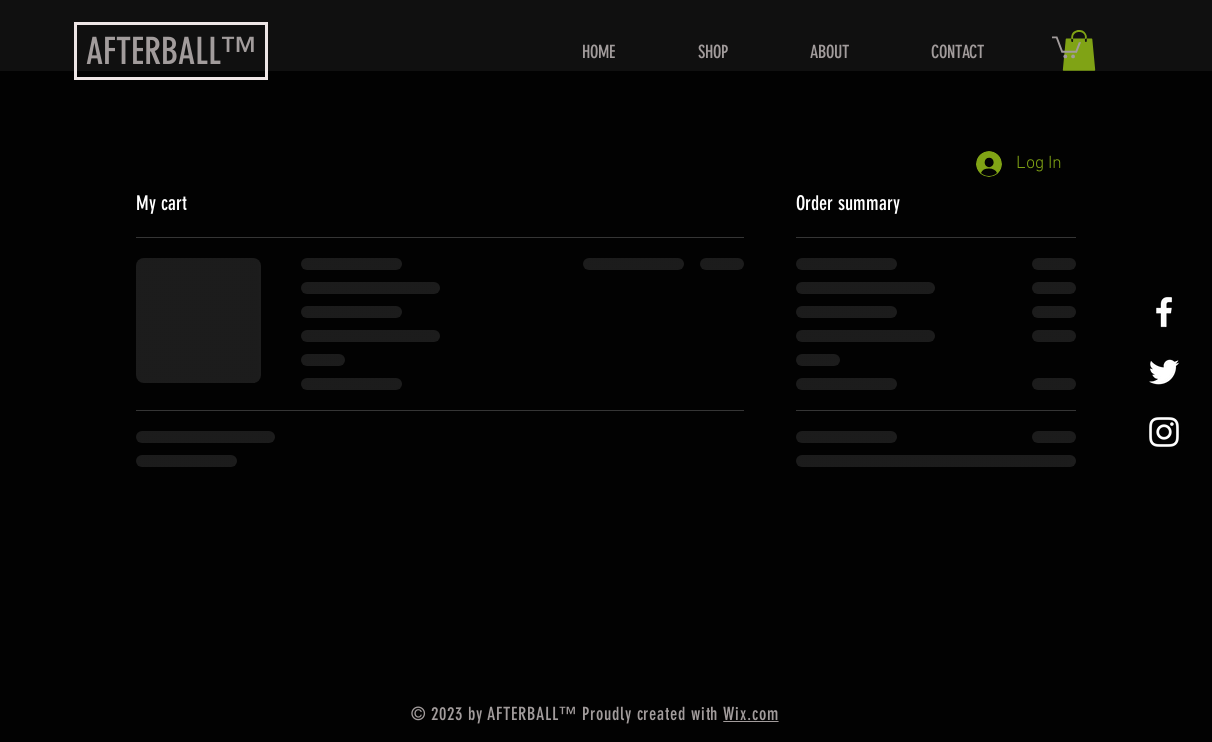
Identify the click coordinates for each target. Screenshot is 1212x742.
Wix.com (750, 714)
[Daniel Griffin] (1164, 312)
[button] (1066, 46)
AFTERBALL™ (172, 51)
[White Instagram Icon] (1164, 432)
